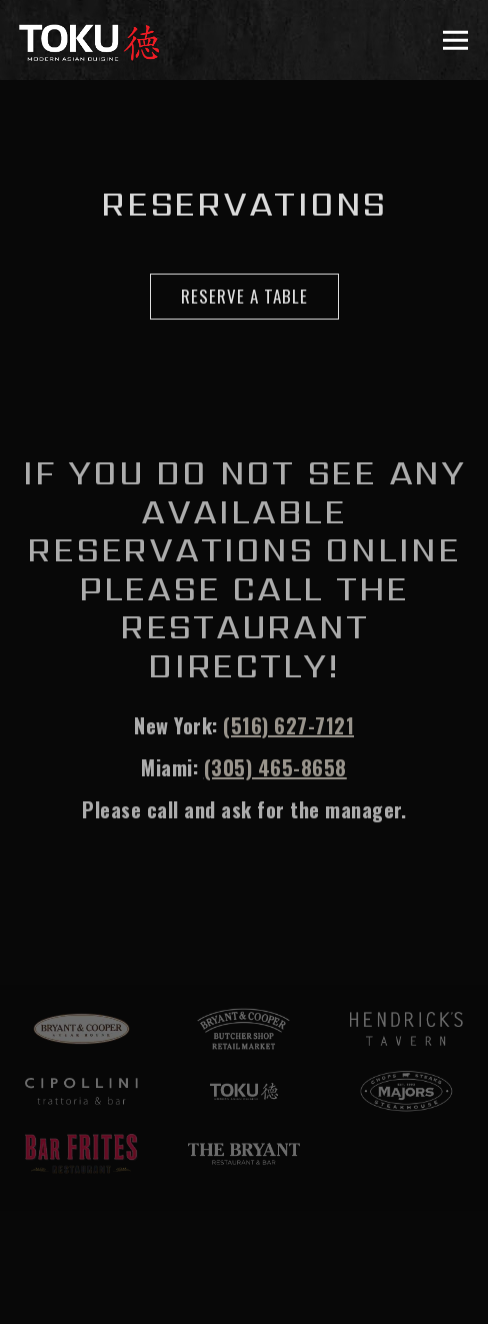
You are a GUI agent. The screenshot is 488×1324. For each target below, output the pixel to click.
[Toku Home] (89, 40)
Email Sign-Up (244, 1293)
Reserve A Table (244, 296)
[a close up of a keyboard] (81, 1154)
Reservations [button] (244, 1230)
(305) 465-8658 (275, 769)
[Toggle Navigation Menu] (456, 40)
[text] (406, 1029)
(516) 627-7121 (288, 727)
